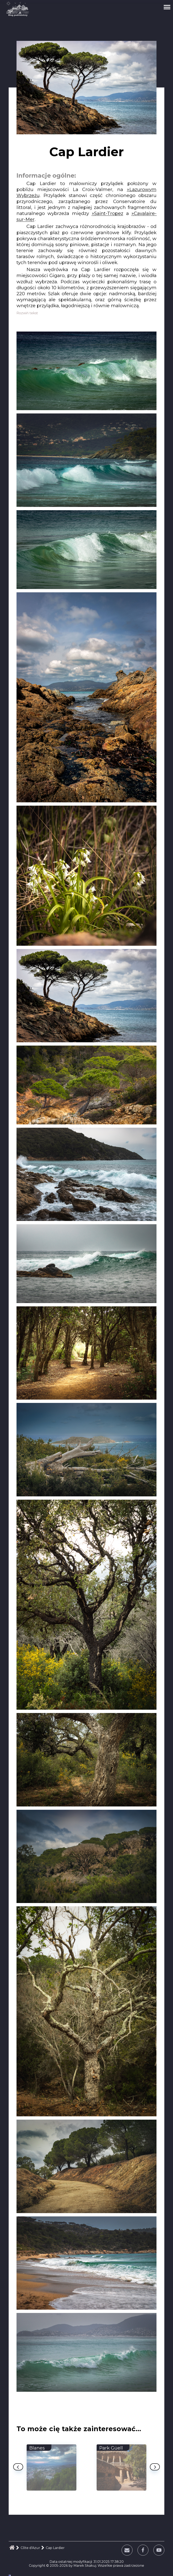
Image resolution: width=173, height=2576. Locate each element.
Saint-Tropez (108, 213)
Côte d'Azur (30, 2548)
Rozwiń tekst (27, 313)
